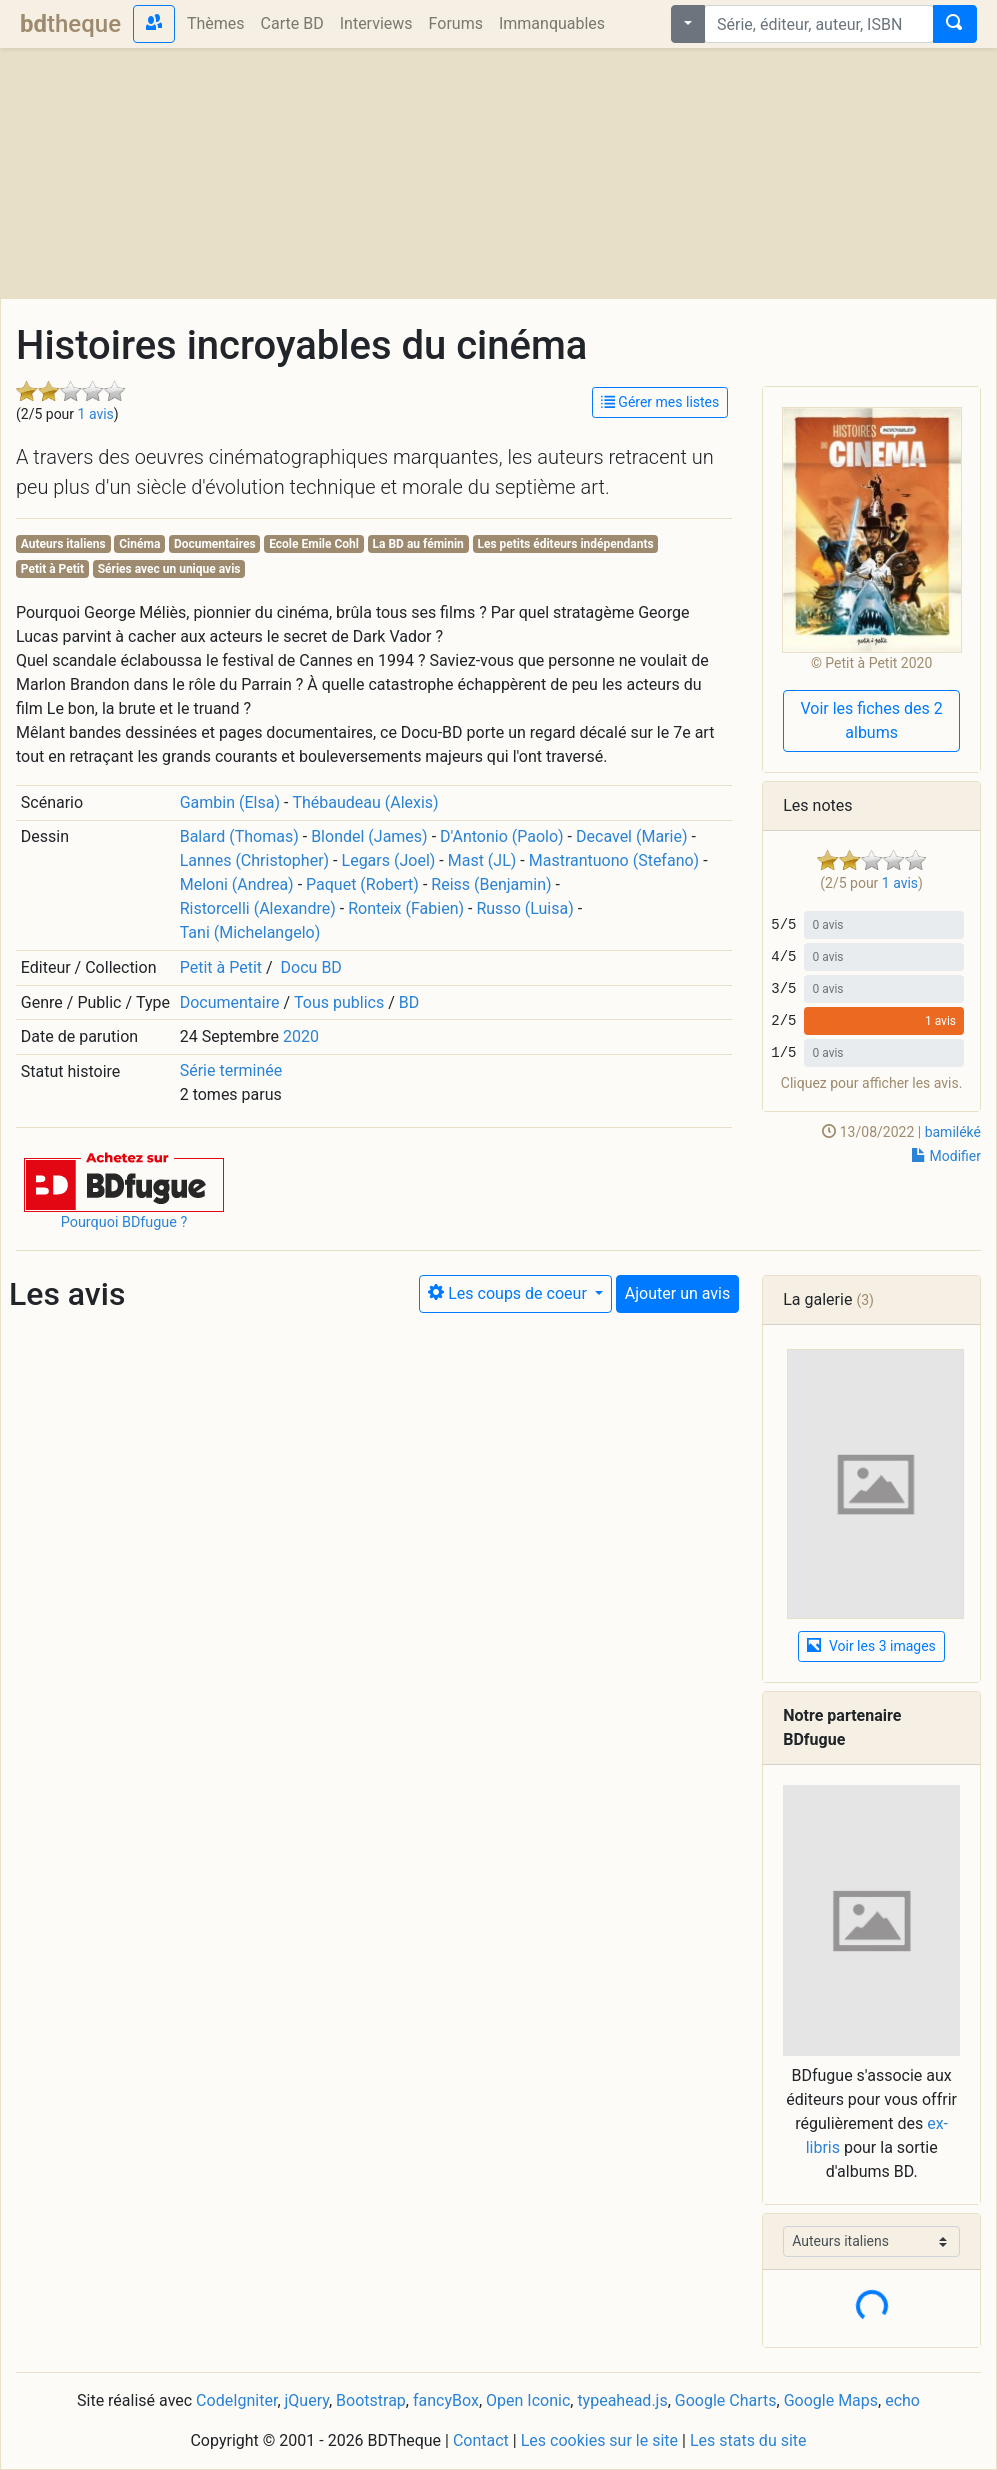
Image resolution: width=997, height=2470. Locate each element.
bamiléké (953, 1132)
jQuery (307, 2400)
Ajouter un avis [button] (677, 1293)
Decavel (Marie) (631, 836)
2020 (301, 1036)
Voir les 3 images (871, 1646)
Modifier (946, 1156)
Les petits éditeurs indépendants (565, 544)
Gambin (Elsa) (230, 802)
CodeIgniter (236, 2400)
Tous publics (339, 1002)
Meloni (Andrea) (237, 884)
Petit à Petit (52, 569)
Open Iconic (528, 2400)
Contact (481, 2440)
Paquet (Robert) (362, 884)
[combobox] (819, 24)
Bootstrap (371, 2400)
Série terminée (231, 1070)
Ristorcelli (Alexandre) (258, 908)
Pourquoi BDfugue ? (124, 1222)
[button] (124, 1181)
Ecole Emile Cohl (314, 544)
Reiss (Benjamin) (491, 884)
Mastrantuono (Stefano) (614, 860)
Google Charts (726, 2400)
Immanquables (552, 23)
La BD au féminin (418, 544)
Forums (456, 23)
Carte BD (292, 23)
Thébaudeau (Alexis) (365, 802)
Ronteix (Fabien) (406, 908)
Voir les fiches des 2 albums (871, 720)
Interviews (376, 23)
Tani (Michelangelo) (250, 932)
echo (902, 2400)
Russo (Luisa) (524, 908)
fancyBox (446, 2400)
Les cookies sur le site (599, 2440)
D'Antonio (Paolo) (502, 836)
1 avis (96, 414)
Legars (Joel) (389, 860)
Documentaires (215, 544)
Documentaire (230, 1002)
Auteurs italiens (63, 544)
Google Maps (831, 2400)
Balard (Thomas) (239, 836)
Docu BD (311, 967)
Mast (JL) (482, 860)
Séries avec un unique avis (169, 569)
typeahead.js (622, 2400)
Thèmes (216, 23)
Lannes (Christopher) (254, 860)
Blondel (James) (369, 836)
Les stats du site (748, 2440)
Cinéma (139, 544)
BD (409, 1002)
